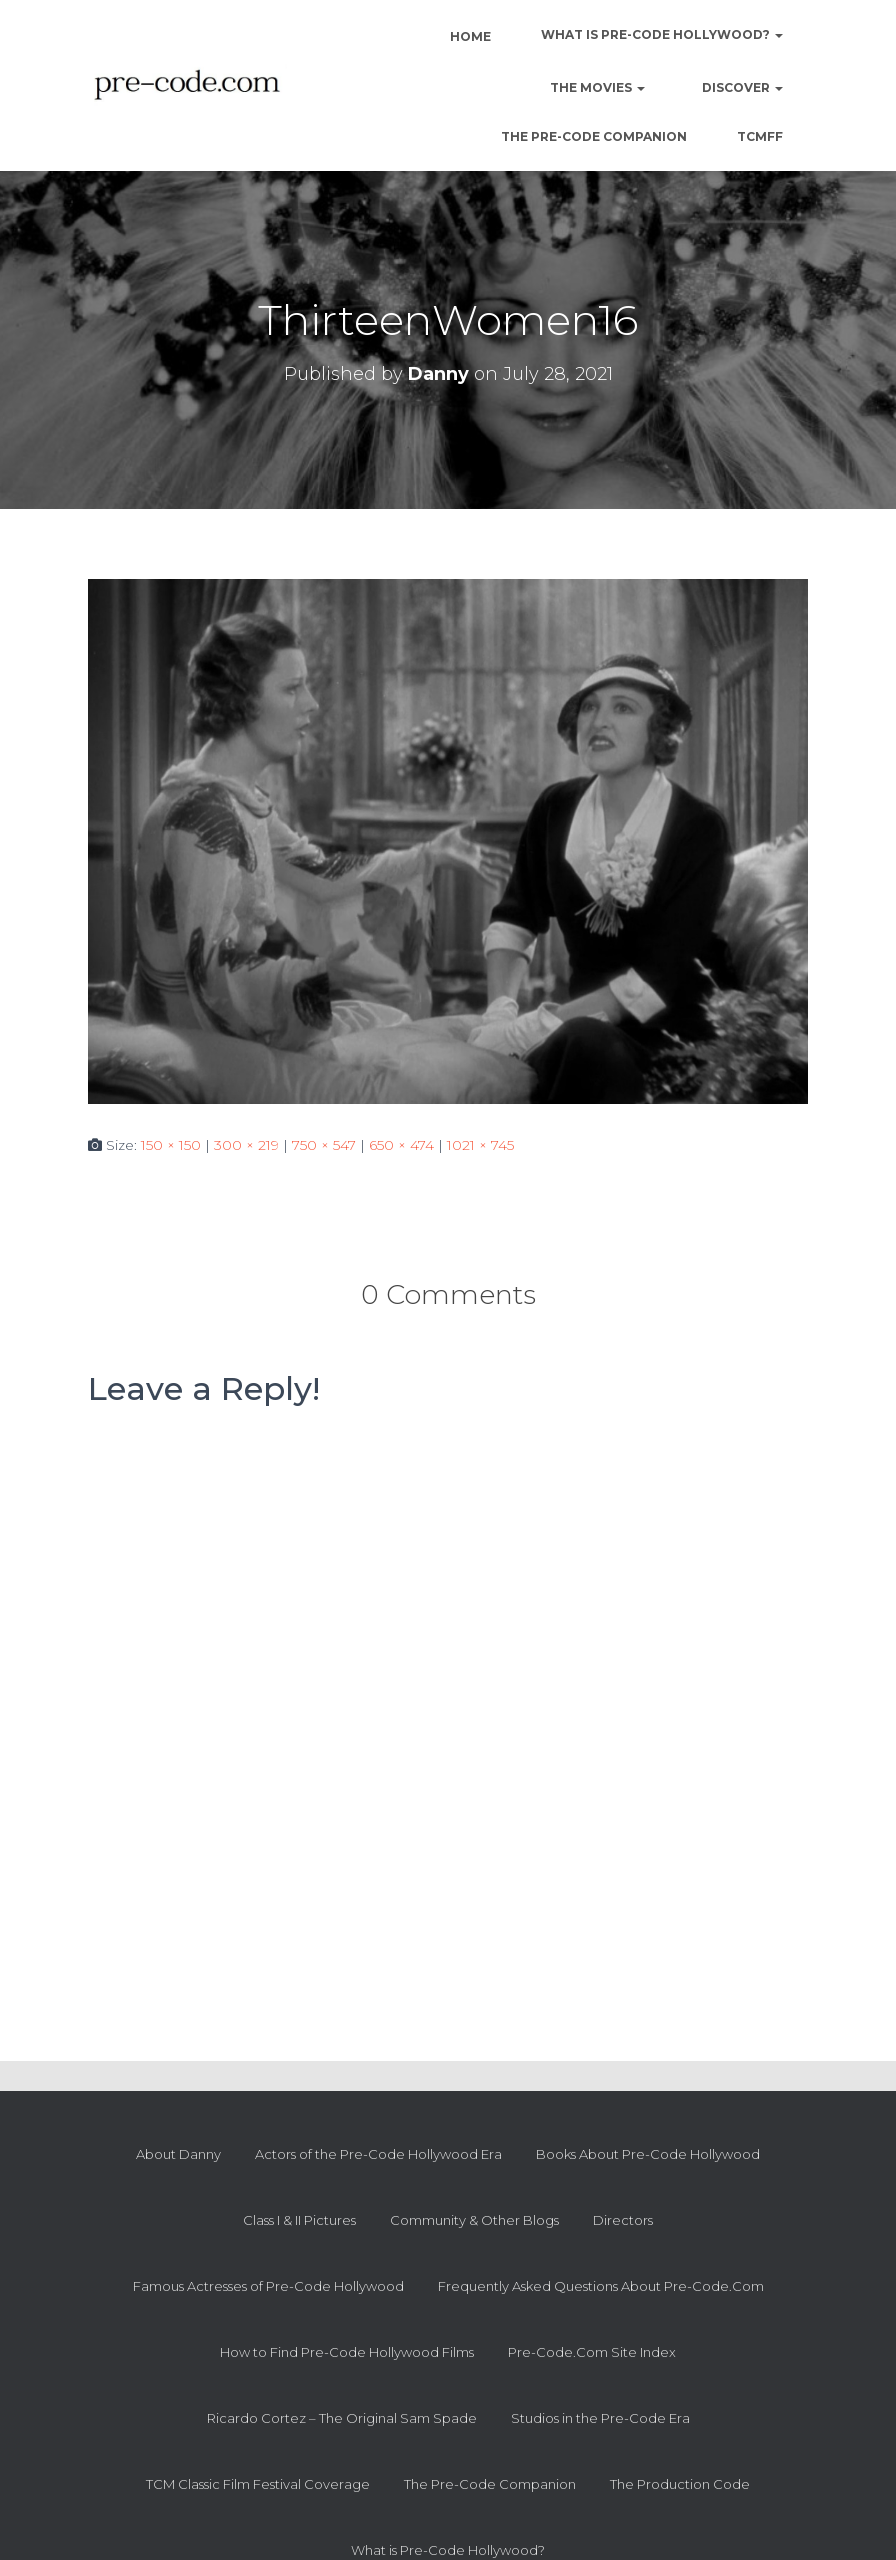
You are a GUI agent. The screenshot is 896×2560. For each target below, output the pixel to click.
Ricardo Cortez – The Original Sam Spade (342, 2418)
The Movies (596, 87)
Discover (741, 87)
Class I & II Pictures (299, 2220)
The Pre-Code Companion (594, 136)
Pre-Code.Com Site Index (592, 2352)
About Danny (178, 2154)
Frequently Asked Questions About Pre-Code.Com (601, 2286)
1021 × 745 (480, 1145)
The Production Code (680, 2484)
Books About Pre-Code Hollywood (648, 2154)
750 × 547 (324, 1145)
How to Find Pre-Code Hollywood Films (347, 2352)
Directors (623, 2220)
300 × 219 (246, 1145)
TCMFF (760, 136)
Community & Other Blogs (474, 2220)
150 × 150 (171, 1145)
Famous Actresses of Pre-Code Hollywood (268, 2286)
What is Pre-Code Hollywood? (662, 34)
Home (469, 36)
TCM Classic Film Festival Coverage (258, 2484)
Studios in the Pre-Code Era (600, 2418)
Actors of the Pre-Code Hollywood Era (378, 2154)
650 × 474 (401, 1145)
